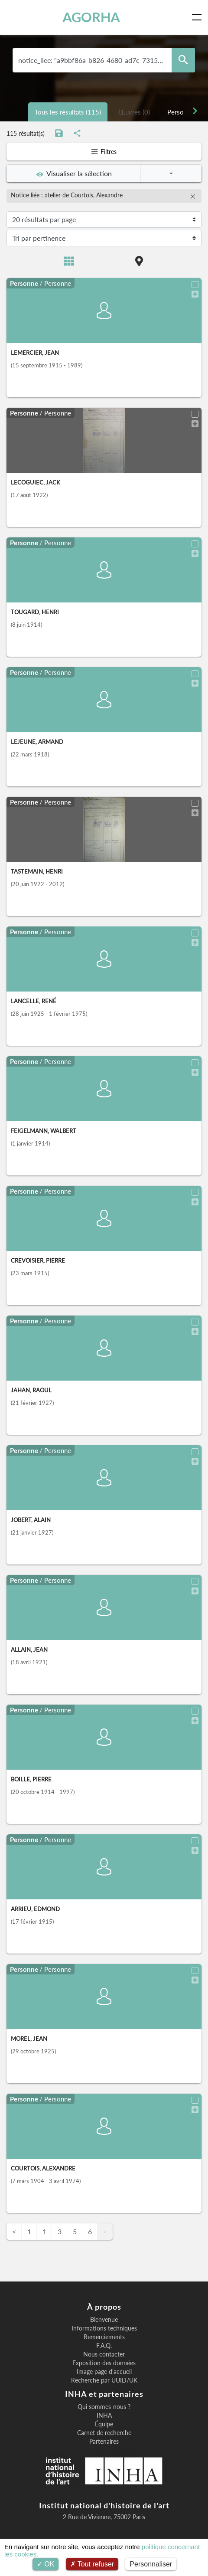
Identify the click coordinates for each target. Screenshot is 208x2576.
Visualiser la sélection (74, 173)
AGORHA (91, 17)
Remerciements (104, 2337)
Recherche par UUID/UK (104, 2380)
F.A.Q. (104, 2346)
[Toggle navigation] (198, 17)
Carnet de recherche (104, 2433)
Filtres (103, 151)
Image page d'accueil (104, 2372)
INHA (104, 2415)
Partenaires (104, 2441)
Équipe (104, 2424)
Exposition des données (104, 2363)
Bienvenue (104, 2319)
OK (46, 2564)
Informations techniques (104, 2328)
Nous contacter (104, 2354)
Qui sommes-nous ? (104, 2407)
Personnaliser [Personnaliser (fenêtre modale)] (151, 2564)
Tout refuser (92, 2564)
